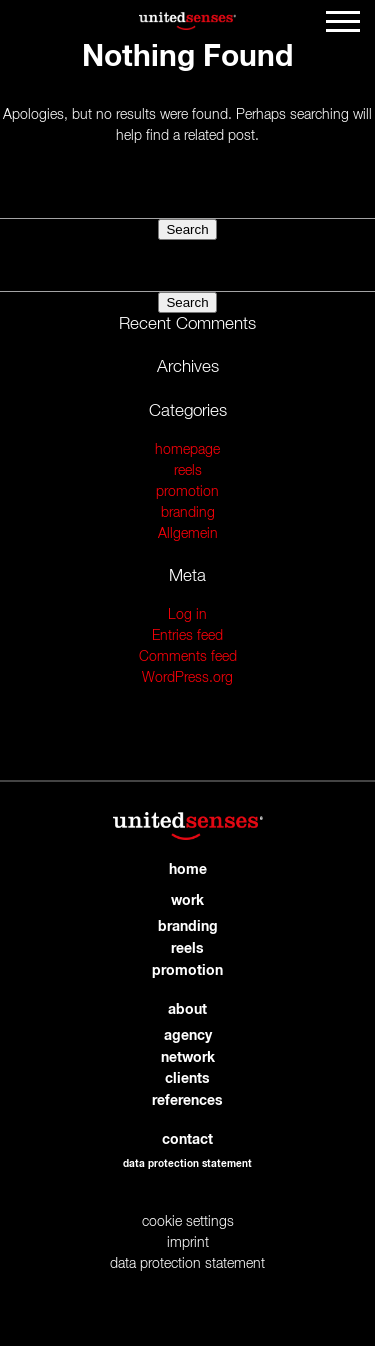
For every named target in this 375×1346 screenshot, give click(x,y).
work (187, 901)
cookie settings (188, 1222)
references (187, 1101)
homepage (187, 450)
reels (188, 471)
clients (187, 1079)
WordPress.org (187, 678)
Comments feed (188, 657)
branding (188, 513)
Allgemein (188, 534)
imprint (188, 1243)
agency (188, 1036)
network (188, 1058)
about (187, 1010)
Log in (187, 615)
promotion (187, 492)
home (188, 870)
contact (187, 1140)
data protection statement (187, 1164)
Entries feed (187, 636)
